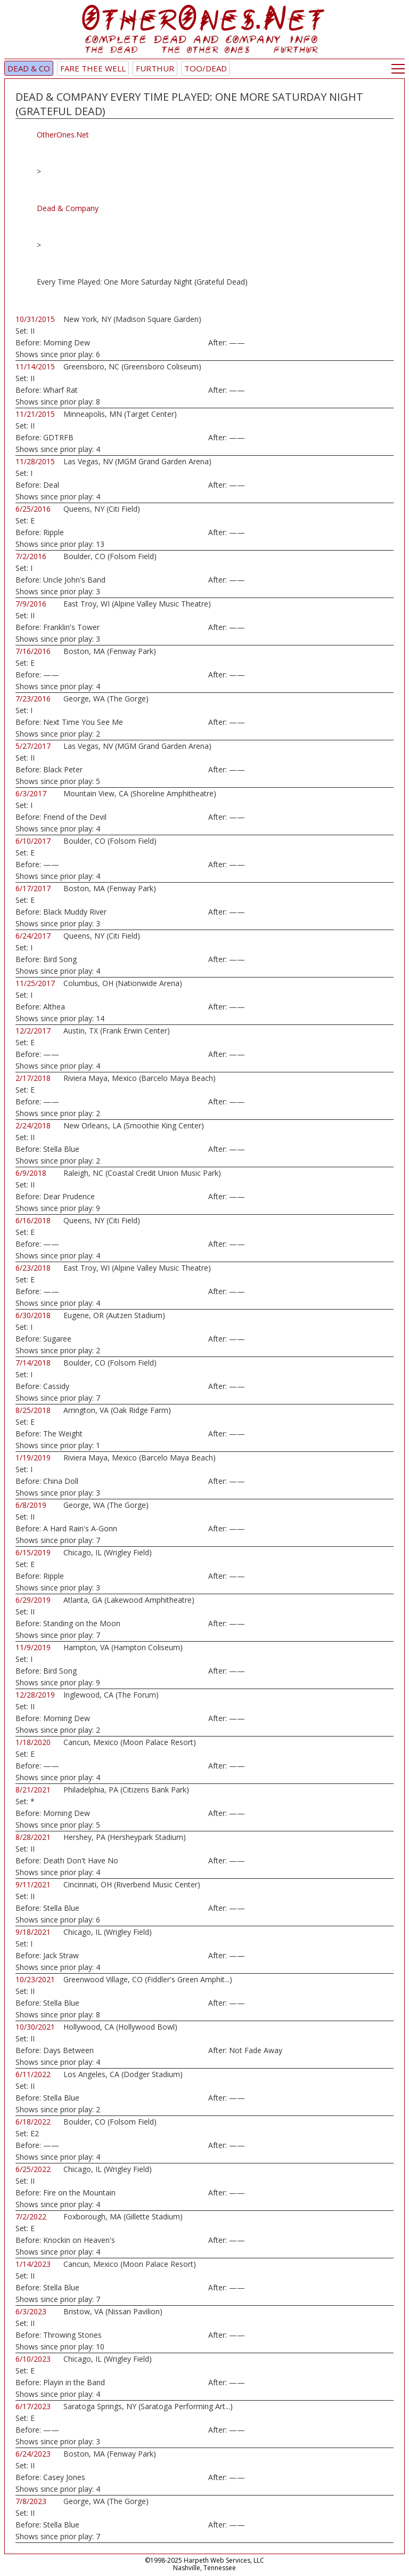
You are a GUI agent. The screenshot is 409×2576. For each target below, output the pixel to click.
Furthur (155, 68)
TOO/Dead (205, 68)
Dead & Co (28, 68)
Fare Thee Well (93, 68)
